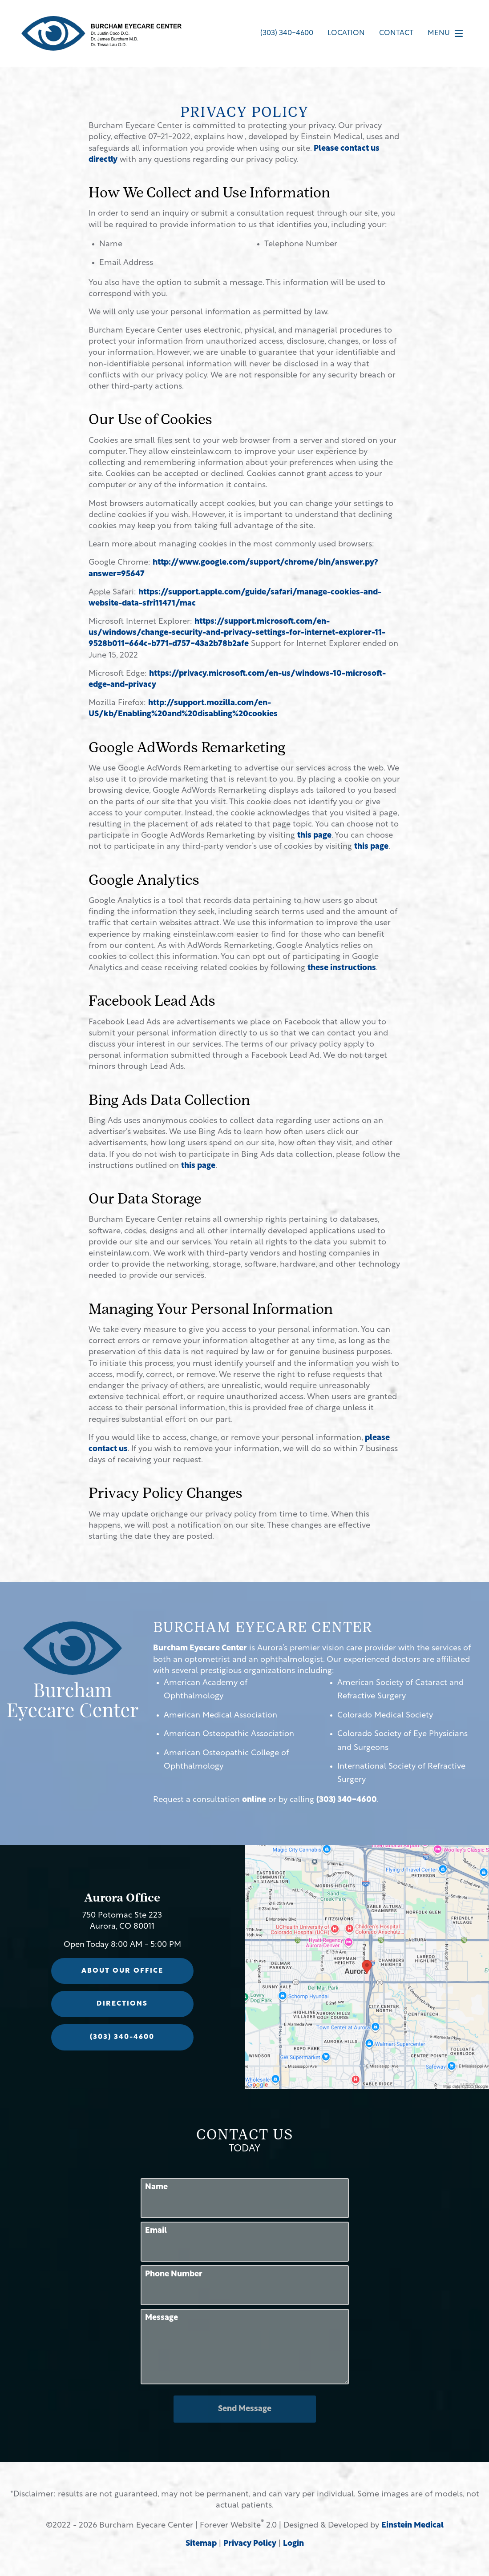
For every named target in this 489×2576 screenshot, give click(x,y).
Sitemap (201, 2544)
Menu (448, 33)
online (254, 1800)
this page (314, 835)
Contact (396, 33)
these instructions (341, 968)
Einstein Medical (412, 2525)
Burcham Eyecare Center (200, 1648)
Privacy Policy (249, 2544)
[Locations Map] (367, 1967)
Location (346, 33)
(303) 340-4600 (346, 1800)
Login (293, 2544)
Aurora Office (122, 1899)
